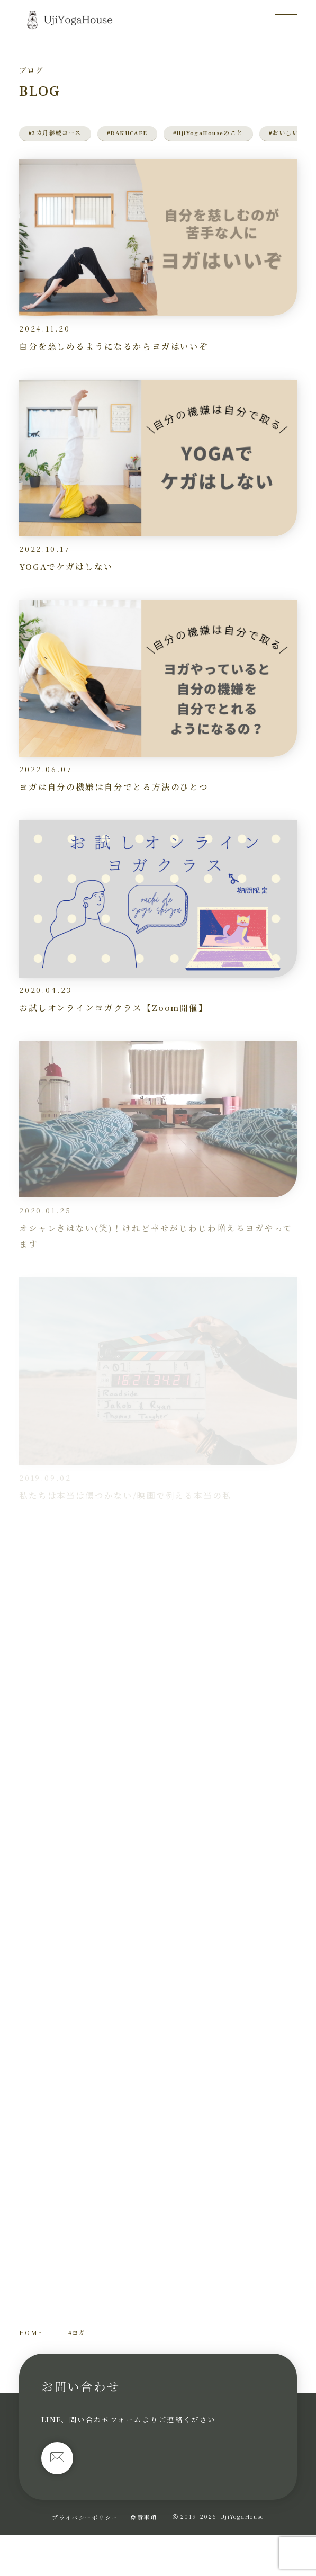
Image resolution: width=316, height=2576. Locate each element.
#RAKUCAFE (127, 133)
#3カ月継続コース (55, 133)
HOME (31, 2332)
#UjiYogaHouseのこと (208, 133)
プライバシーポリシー (85, 2517)
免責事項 (143, 2517)
